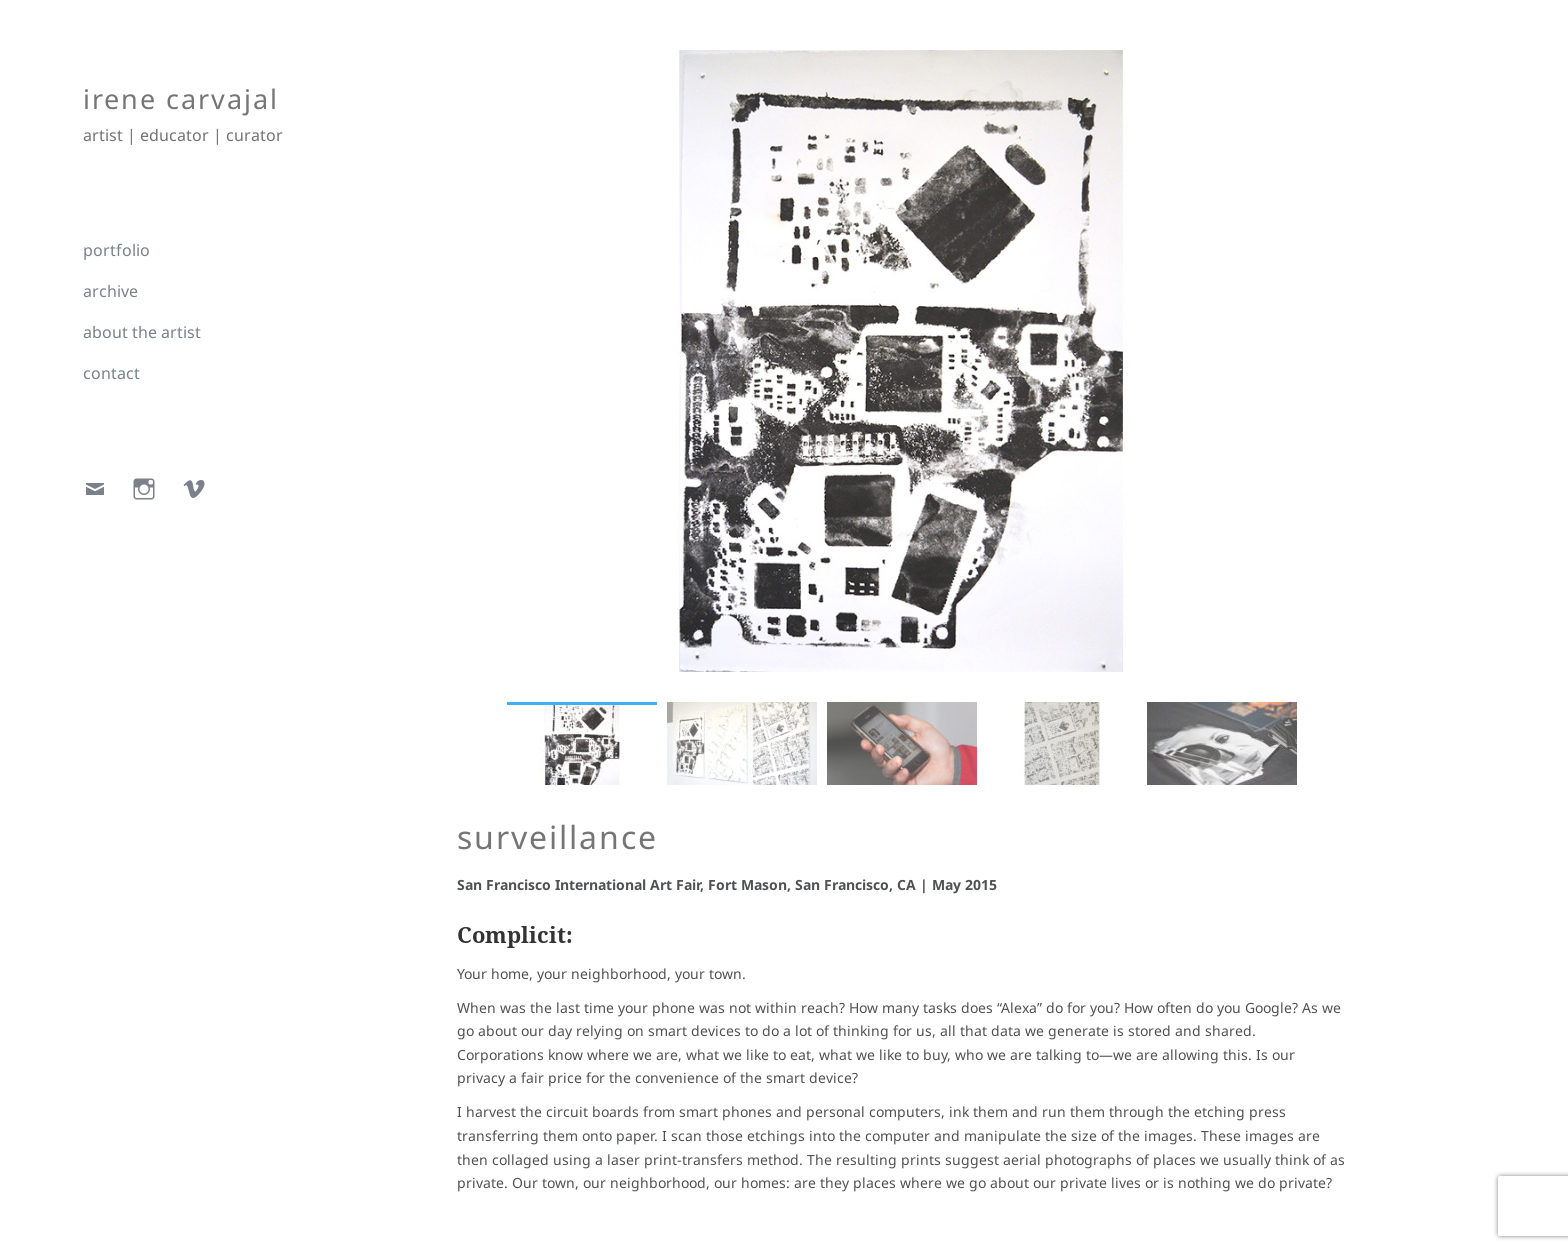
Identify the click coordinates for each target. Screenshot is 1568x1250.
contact (111, 373)
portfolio (116, 250)
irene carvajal (181, 98)
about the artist (142, 332)
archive (110, 291)
